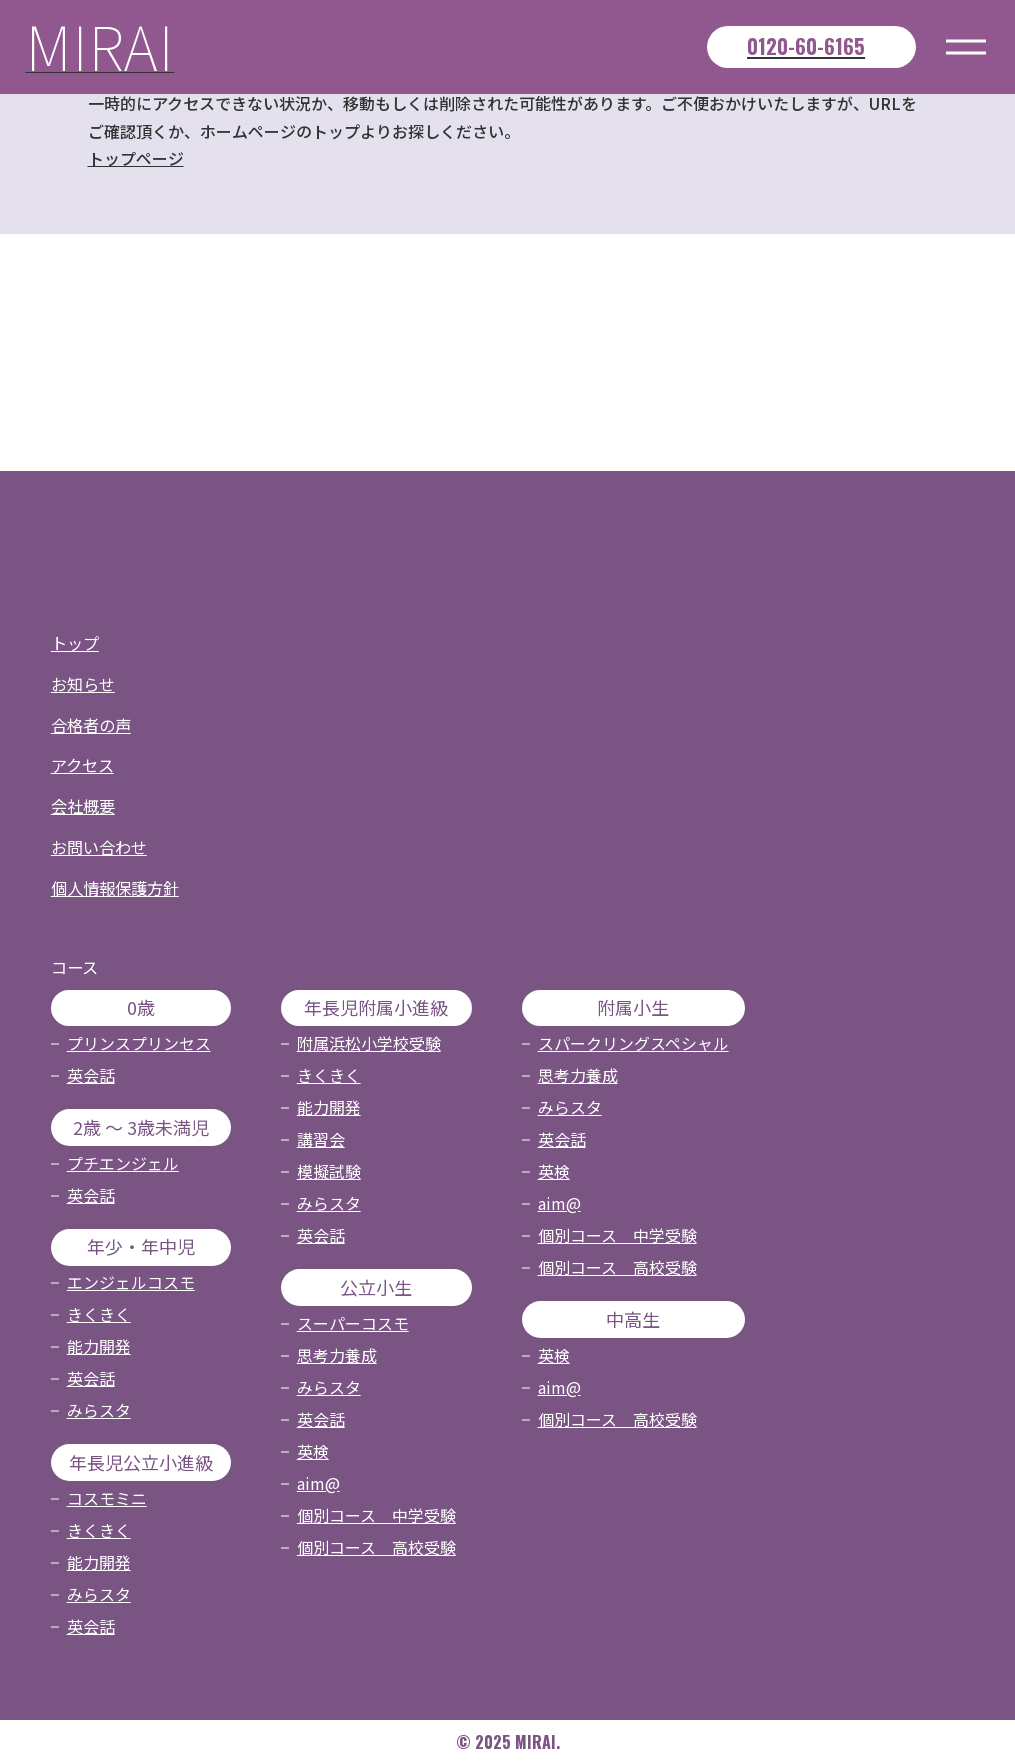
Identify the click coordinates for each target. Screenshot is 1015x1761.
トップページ (136, 159)
